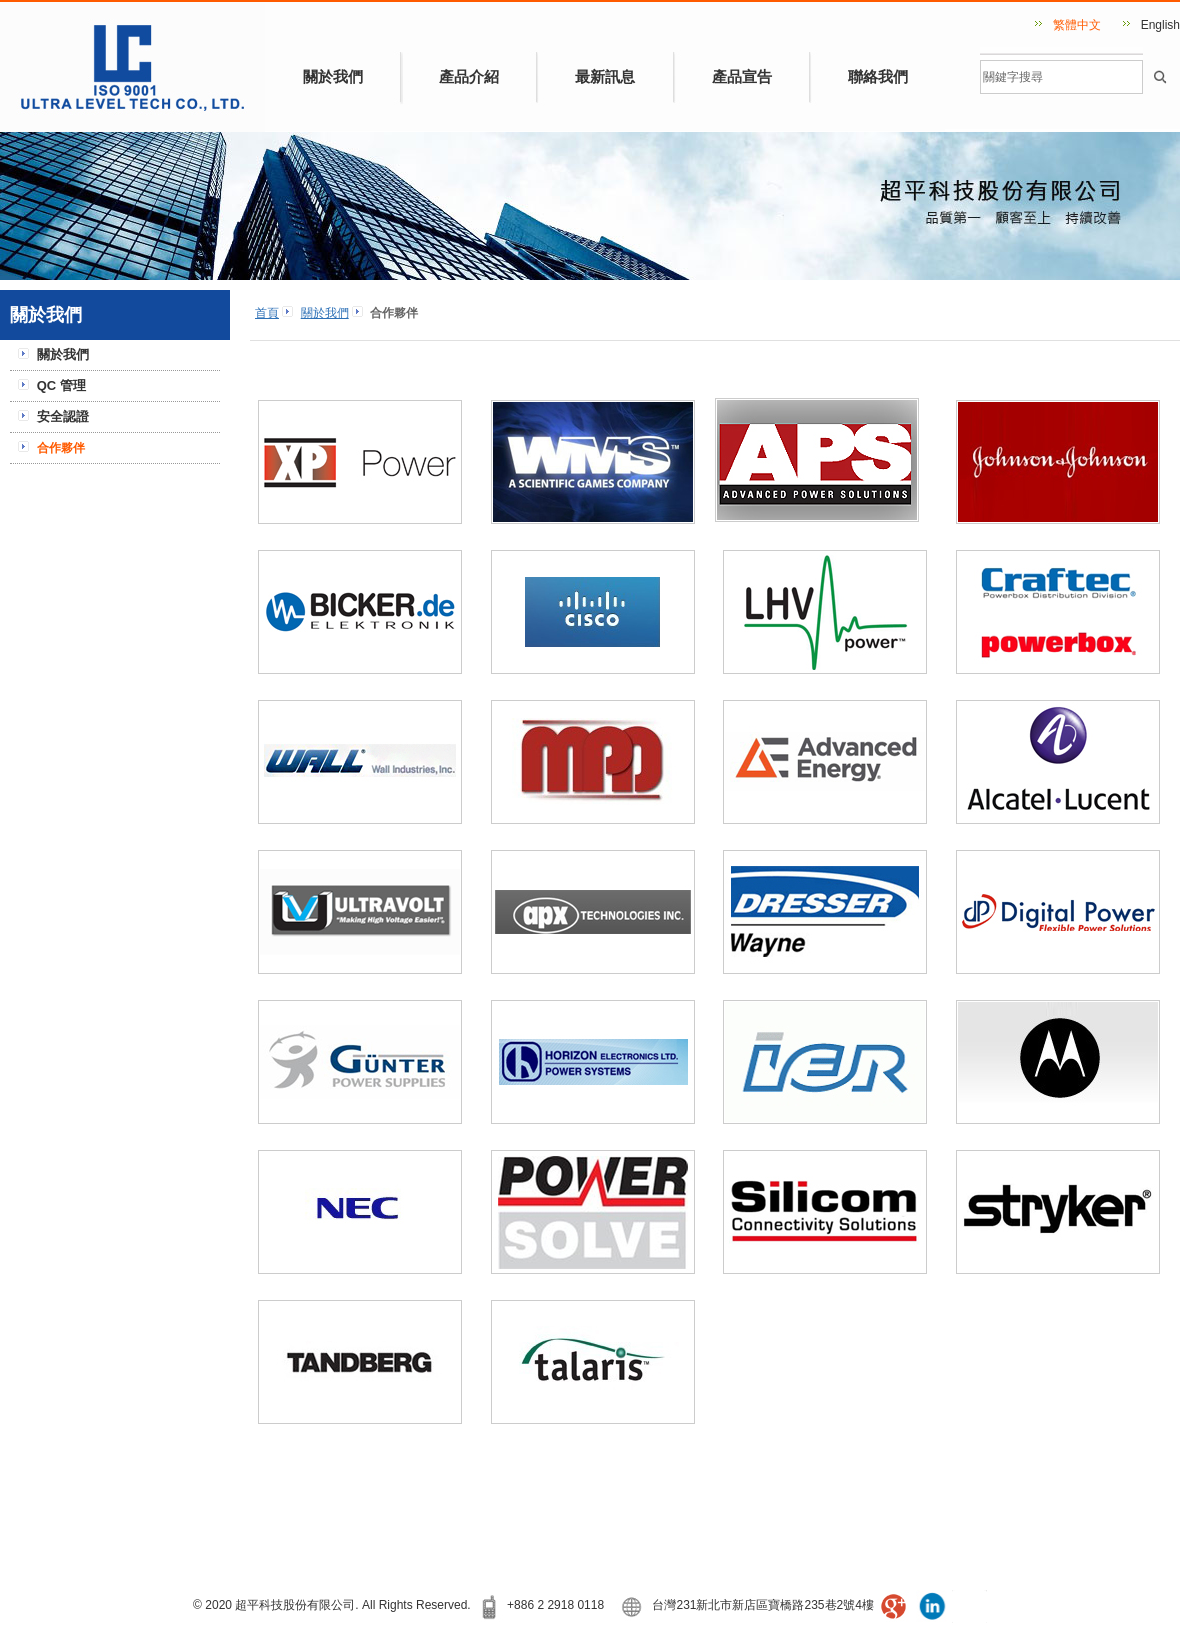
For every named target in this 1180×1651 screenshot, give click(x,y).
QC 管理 (61, 385)
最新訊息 (605, 76)
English (1160, 25)
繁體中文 (1077, 25)
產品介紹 (469, 76)
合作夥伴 (61, 448)
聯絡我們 (878, 76)
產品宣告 (742, 76)
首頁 (267, 313)
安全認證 (63, 416)
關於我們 (333, 76)
